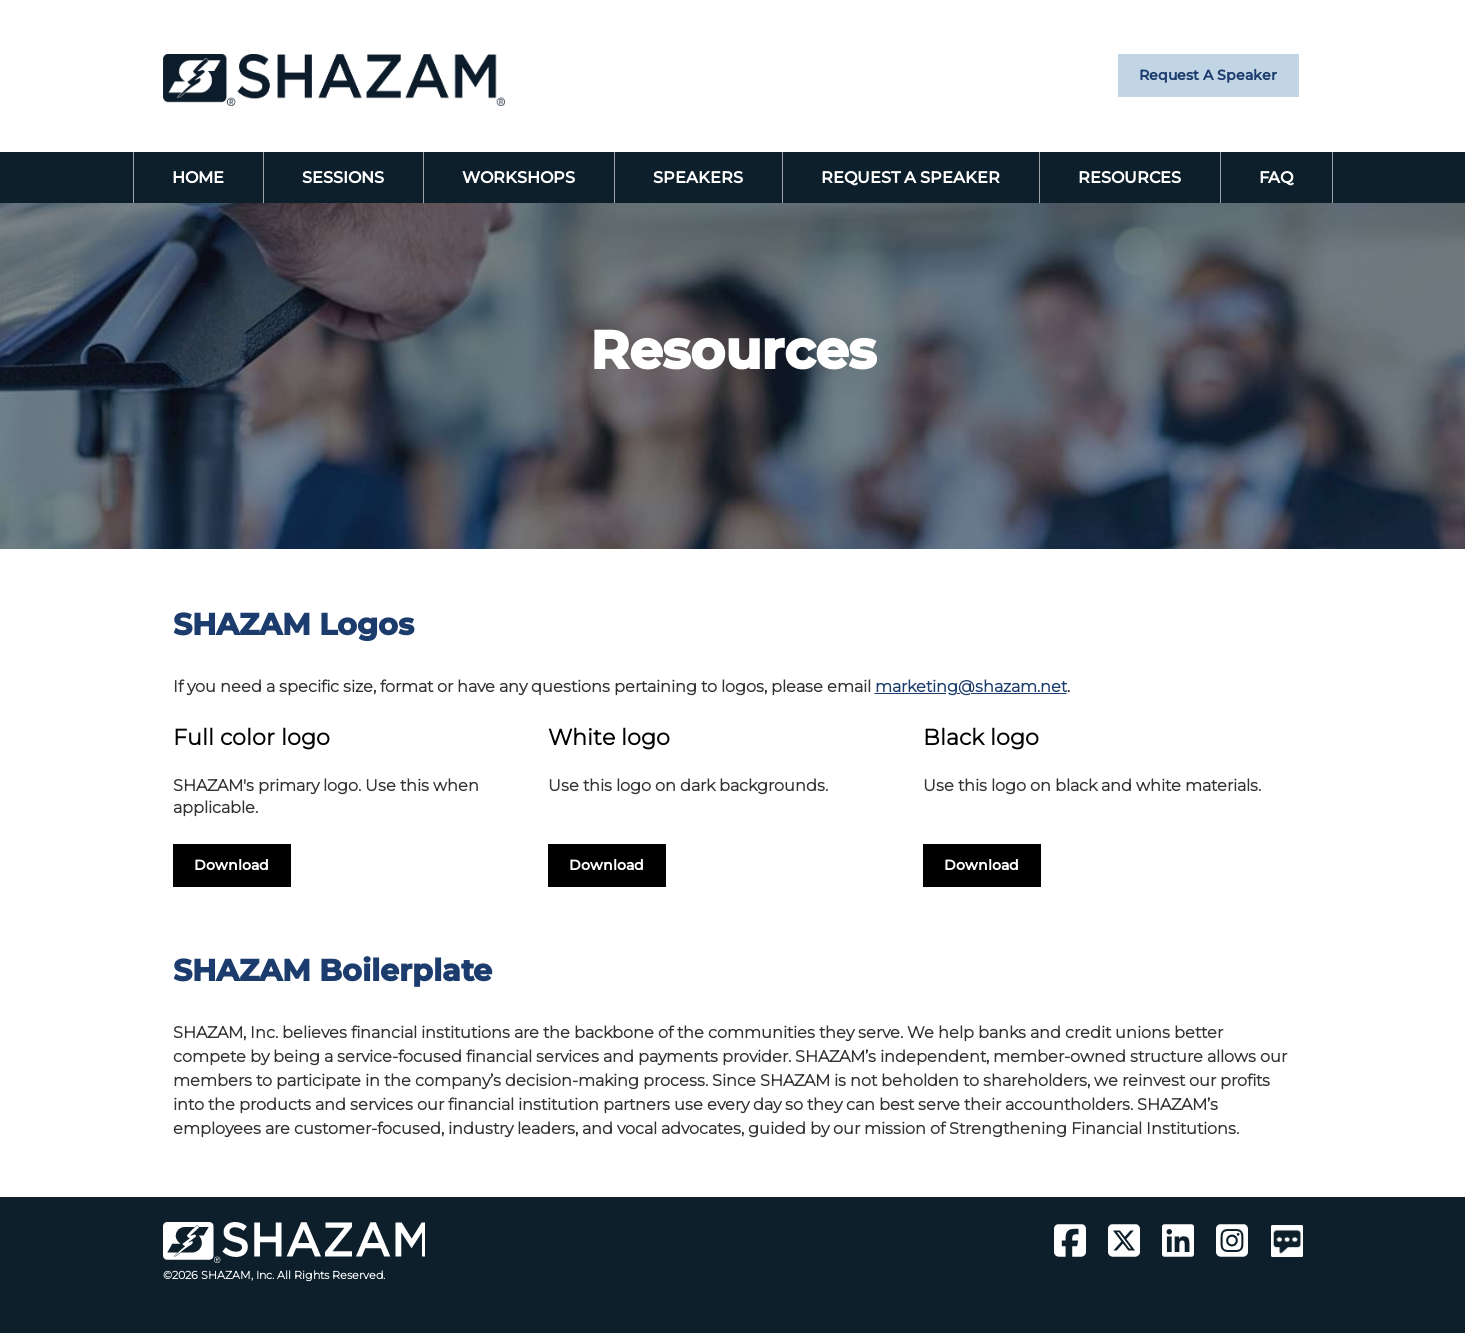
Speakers (698, 177)
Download (231, 865)
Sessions (343, 177)
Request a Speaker (1208, 75)
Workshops (518, 177)
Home (198, 177)
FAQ (1276, 177)
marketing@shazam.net (971, 686)
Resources (1129, 177)
